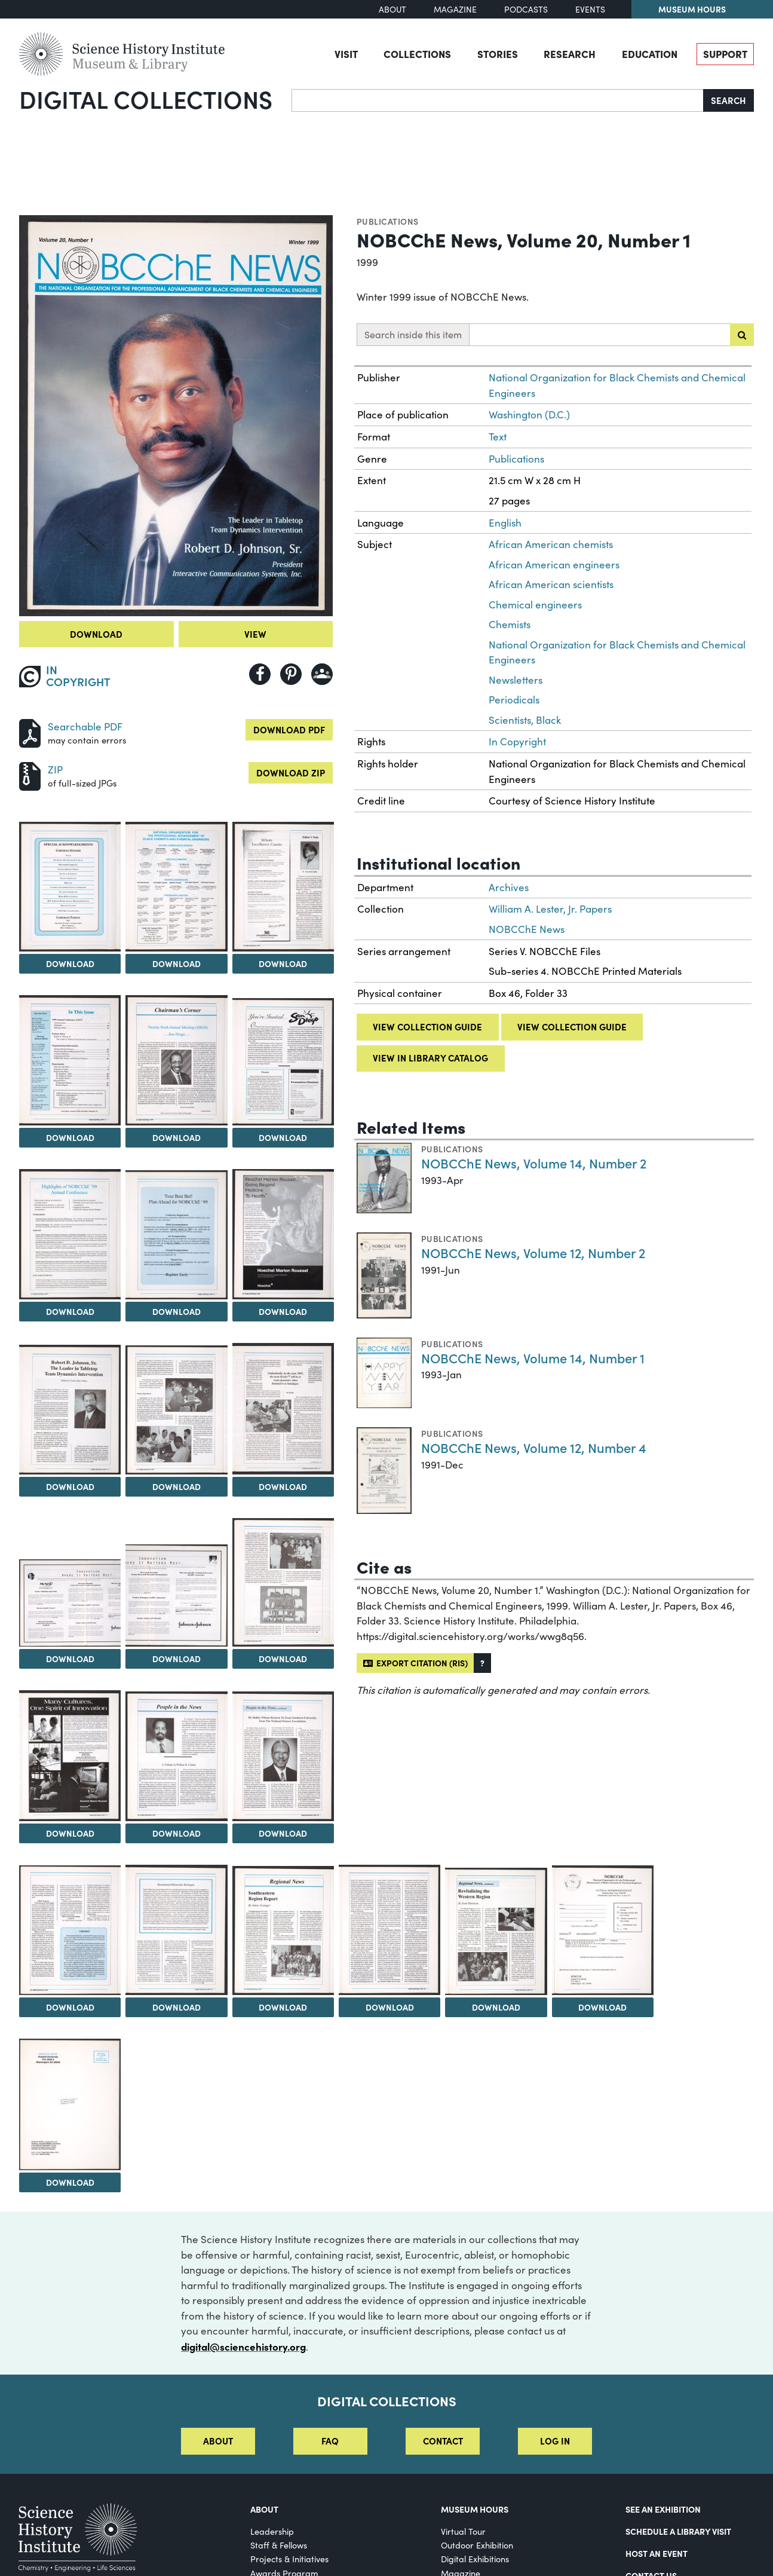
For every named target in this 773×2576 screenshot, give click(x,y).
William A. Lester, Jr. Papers (550, 909)
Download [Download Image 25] (602, 2007)
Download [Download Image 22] (283, 2007)
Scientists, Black (525, 720)
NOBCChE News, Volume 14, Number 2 (533, 1163)
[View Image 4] (283, 887)
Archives (509, 887)
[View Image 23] (389, 1930)
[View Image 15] (176, 1595)
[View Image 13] (283, 1408)
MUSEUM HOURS (474, 2509)
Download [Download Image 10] (283, 1311)
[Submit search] (742, 334)
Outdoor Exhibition (477, 2545)
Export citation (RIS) (415, 1663)
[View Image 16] (283, 1582)
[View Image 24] (496, 1931)
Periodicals (514, 699)
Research (570, 53)
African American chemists (551, 544)
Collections (417, 53)
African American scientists (551, 584)
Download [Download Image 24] (496, 2007)
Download (96, 634)
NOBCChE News (527, 929)
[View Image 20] (70, 1930)
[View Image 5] (70, 1060)
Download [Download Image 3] (176, 963)
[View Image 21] (176, 1930)
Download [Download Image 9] (176, 1311)
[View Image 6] (176, 1060)
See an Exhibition (663, 2509)
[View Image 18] (176, 1756)
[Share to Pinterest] (291, 674)
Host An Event (656, 2553)
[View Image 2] (70, 887)
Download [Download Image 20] (70, 2007)
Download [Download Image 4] (283, 963)
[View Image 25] (603, 1930)
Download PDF (289, 729)
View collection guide (427, 1026)
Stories (497, 53)
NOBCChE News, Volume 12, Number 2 (533, 1252)
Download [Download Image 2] (70, 963)
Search (728, 100)
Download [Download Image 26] (70, 2182)
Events (590, 9)
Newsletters (515, 680)
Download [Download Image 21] (176, 2007)
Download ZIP (290, 772)
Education (649, 53)
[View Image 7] (283, 1061)
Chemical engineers (535, 604)
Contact (443, 2440)
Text (498, 436)
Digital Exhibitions (475, 2559)
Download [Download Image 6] (176, 1137)
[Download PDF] (30, 732)
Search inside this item (413, 334)
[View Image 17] (70, 1755)
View (255, 634)
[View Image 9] (176, 1234)
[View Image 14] (70, 1603)
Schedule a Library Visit (678, 2531)
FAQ (330, 2440)
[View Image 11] (70, 1409)
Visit (346, 53)
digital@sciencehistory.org (243, 2346)
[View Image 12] (176, 1409)
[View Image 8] (70, 1234)
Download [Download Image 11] (70, 1486)
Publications (388, 221)
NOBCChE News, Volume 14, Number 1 (533, 1357)
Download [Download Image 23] (390, 2007)
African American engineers (554, 564)
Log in (555, 2440)
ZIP (55, 769)
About (392, 9)
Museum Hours (692, 9)
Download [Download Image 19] (283, 1833)
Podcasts (526, 9)
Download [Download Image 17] (70, 1833)
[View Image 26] (70, 2104)
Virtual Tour (463, 2531)
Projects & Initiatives (289, 2559)
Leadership (272, 2531)
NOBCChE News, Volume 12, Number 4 (533, 1447)
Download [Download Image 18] (176, 1833)
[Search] (498, 100)
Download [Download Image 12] (176, 1486)
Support (725, 53)
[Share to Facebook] (260, 674)
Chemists (509, 624)
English (505, 523)
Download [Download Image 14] (70, 1659)
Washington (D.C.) (529, 414)
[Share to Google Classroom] (322, 674)
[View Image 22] (283, 1930)
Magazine (455, 9)
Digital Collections (145, 98)
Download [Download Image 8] (70, 1311)
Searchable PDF (85, 726)
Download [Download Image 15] (176, 1659)
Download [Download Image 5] (70, 1137)
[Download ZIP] (30, 775)
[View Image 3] (176, 887)
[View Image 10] (283, 1234)
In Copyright (517, 741)
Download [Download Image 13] (283, 1486)
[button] (482, 1663)
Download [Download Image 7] (283, 1137)
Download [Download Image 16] (283, 1659)
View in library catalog (430, 1057)
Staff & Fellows (278, 2545)
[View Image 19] (283, 1756)
